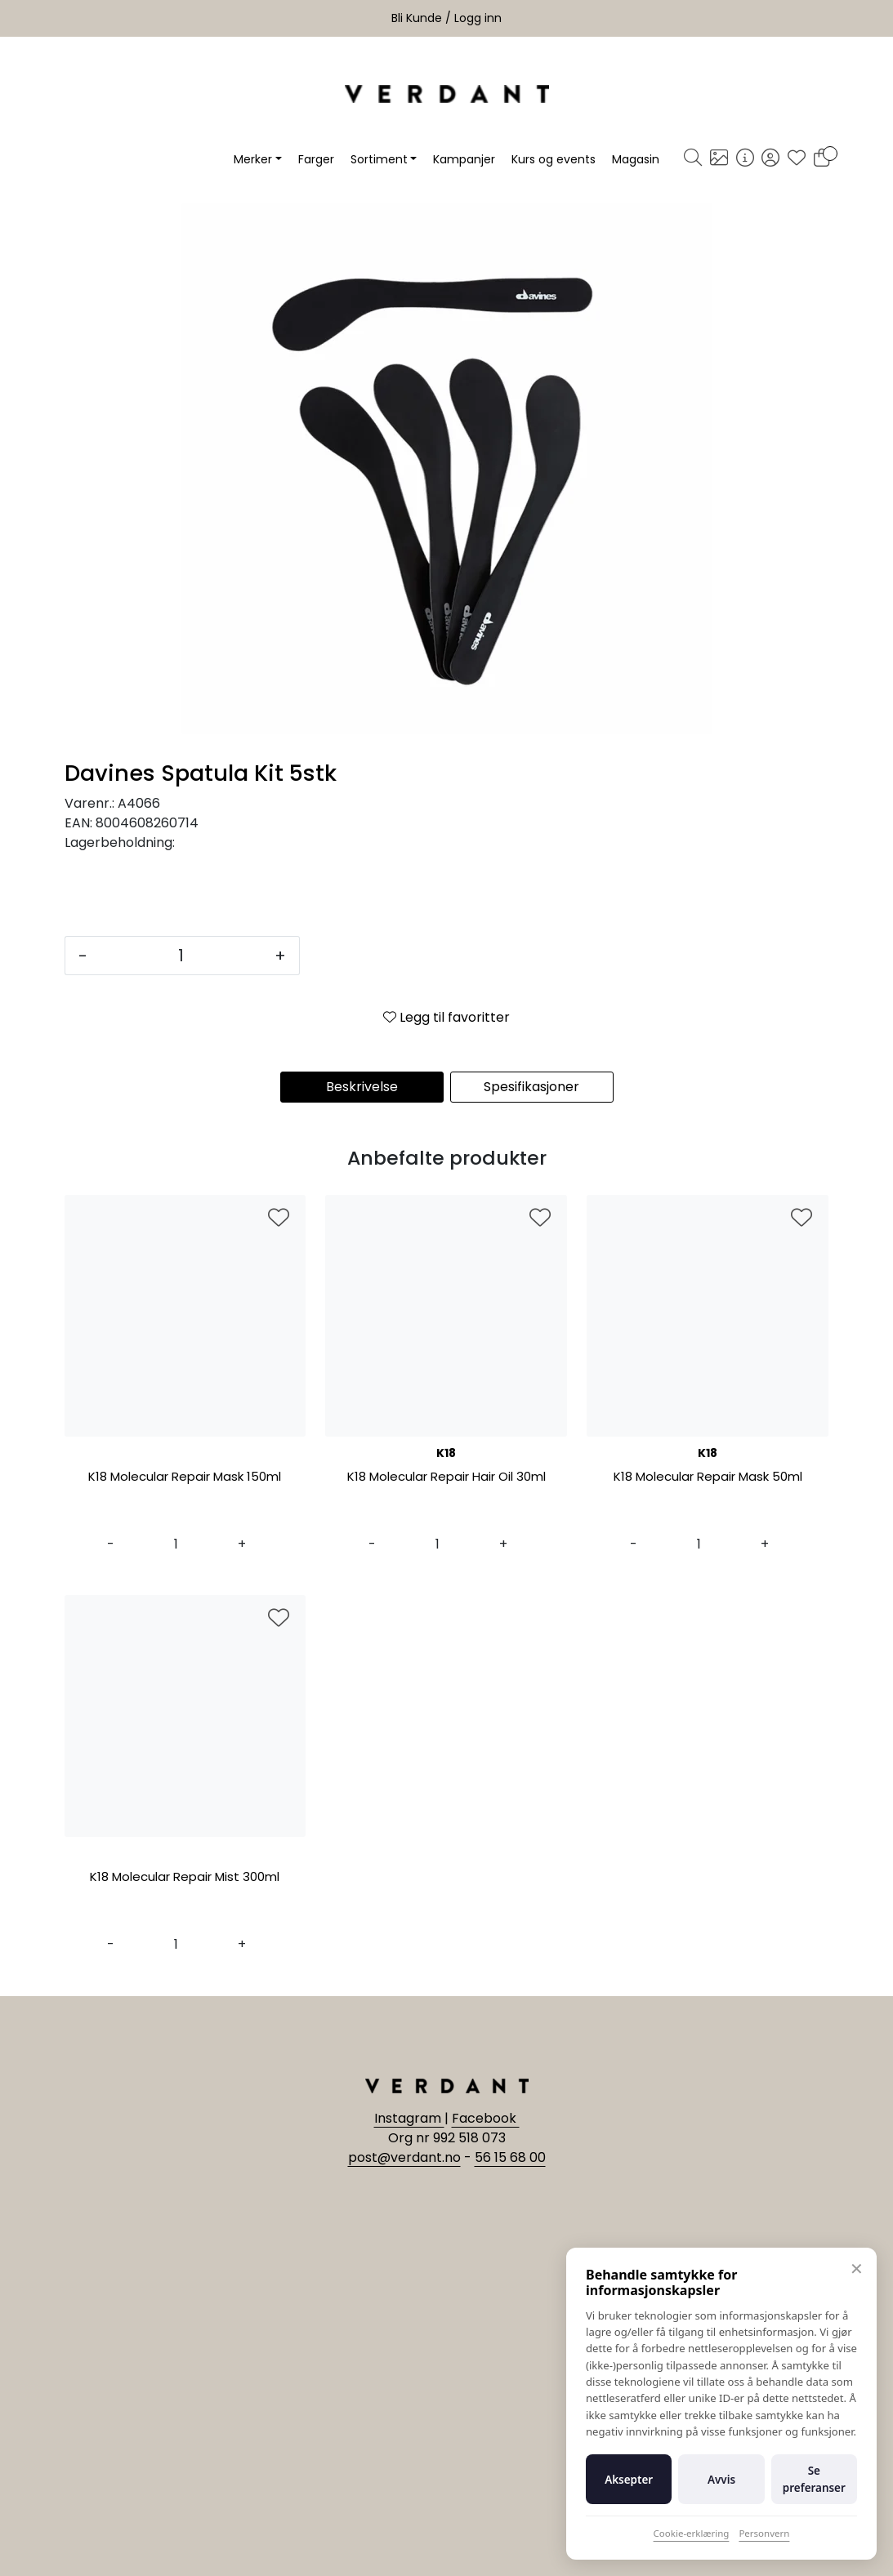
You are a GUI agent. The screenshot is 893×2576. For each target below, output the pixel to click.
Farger (316, 159)
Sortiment (379, 159)
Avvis (721, 2479)
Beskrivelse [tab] (362, 1086)
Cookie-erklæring (692, 2533)
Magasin (635, 159)
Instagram (409, 2118)
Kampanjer (464, 159)
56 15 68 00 (510, 2157)
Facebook (486, 2118)
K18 (446, 1453)
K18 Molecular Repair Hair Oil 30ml (446, 1477)
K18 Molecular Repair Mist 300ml (184, 1877)
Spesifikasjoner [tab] (531, 1086)
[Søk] (693, 159)
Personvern (764, 2533)
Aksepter (629, 2479)
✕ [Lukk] (857, 2268)
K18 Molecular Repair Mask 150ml (184, 1477)
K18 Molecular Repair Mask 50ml (708, 1477)
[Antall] (181, 955)
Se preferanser (814, 2478)
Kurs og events (553, 159)
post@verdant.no (404, 2157)
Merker (253, 159)
